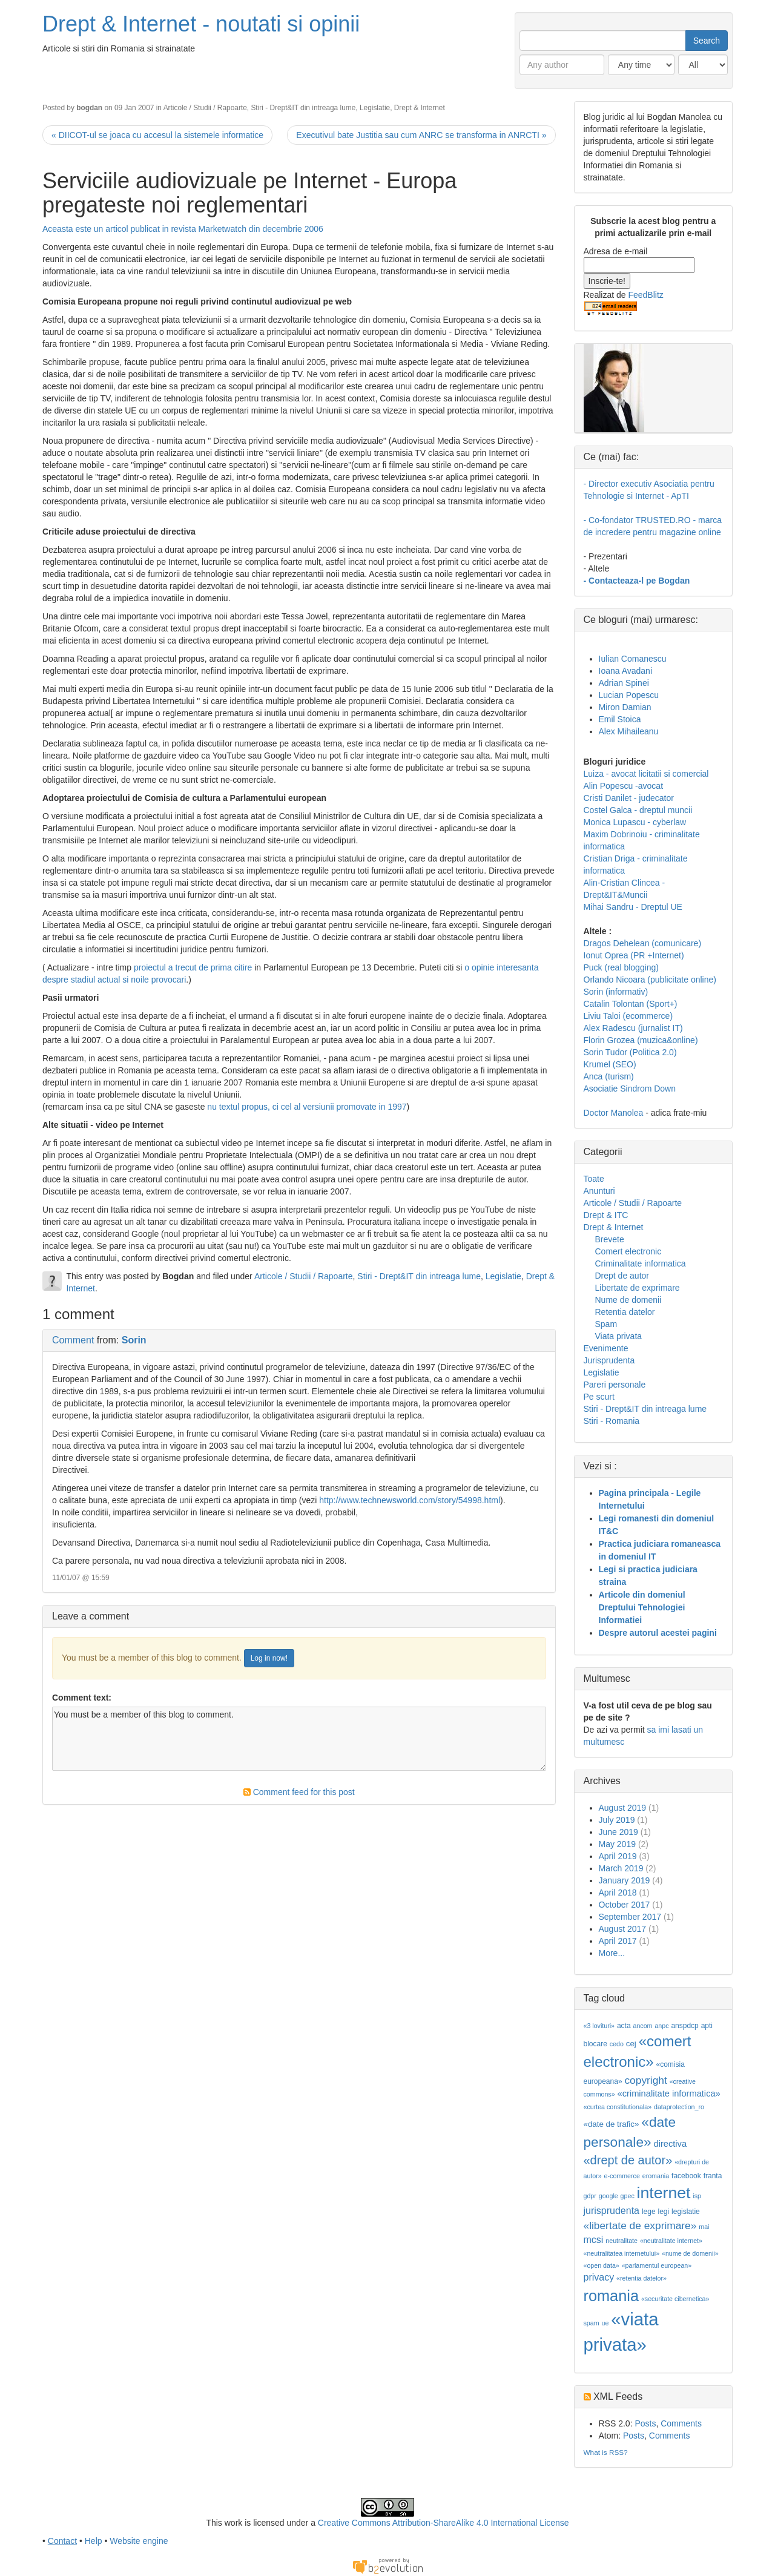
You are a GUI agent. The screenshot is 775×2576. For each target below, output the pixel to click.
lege (649, 2211)
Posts (645, 2423)
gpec (628, 2195)
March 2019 (621, 1868)
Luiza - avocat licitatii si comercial (646, 774)
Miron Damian (625, 707)
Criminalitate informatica (640, 1263)
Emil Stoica (620, 719)
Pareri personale (615, 1384)
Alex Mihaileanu (629, 731)
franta (713, 2176)
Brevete (609, 1239)
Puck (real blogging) (621, 967)
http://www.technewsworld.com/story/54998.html (409, 1500)
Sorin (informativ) (616, 991)
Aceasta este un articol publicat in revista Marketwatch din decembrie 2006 (182, 229)
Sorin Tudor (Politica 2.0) (630, 1052)
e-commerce (622, 2175)
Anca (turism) (609, 1076)
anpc (661, 2025)
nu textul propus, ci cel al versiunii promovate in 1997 (306, 1107)
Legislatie (375, 108)
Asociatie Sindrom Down (630, 1088)
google (608, 2195)
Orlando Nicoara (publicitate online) (650, 979)
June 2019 (618, 1832)
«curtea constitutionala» (618, 2106)
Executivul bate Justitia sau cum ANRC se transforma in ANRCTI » (421, 135)
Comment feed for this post (299, 1792)
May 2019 (617, 1844)
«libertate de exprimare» (640, 2225)
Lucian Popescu (629, 695)
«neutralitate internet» (671, 2240)
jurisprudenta (612, 2210)
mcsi (594, 2240)
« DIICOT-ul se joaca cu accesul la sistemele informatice (157, 135)
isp (697, 2195)
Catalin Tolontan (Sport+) (631, 1004)
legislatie (685, 2211)
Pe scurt (599, 1397)
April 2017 (618, 1941)
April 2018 (618, 1892)
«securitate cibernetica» (675, 2298)
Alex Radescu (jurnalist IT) (633, 1028)
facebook (686, 2176)
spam (591, 2323)
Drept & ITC (606, 1215)
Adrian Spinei (624, 683)
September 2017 (630, 1917)
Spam (606, 1324)
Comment (73, 1340)
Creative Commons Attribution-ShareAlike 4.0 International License (443, 2523)
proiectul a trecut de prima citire (194, 967)
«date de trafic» (611, 2124)
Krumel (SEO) (610, 1064)
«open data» (601, 2265)
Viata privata (618, 1336)
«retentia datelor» (641, 2278)
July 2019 (617, 1820)
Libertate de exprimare (637, 1288)
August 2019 (623, 1808)
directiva (670, 2144)
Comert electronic (628, 1251)
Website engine (139, 2541)
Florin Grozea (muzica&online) (641, 1040)
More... (612, 1953)
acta (624, 2025)
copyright (645, 2080)
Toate (594, 1179)
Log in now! (269, 1658)
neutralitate (621, 2240)
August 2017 (623, 1929)
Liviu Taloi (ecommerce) (628, 1016)
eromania (655, 2175)
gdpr (590, 2195)
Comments (681, 2423)
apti (707, 2025)
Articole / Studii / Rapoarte (205, 108)
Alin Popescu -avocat (624, 786)
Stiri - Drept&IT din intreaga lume (303, 108)
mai (704, 2226)
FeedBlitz (645, 295)
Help (93, 2541)
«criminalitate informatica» (669, 2093)
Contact (62, 2541)
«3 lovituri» (599, 2025)
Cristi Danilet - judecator (629, 798)
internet (664, 2193)
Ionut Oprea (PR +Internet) (634, 955)
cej (631, 2043)
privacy (599, 2277)
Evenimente (606, 1348)
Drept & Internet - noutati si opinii (201, 24)
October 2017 (624, 1904)
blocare (595, 2044)
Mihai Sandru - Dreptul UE (633, 907)
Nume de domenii (628, 1300)
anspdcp (684, 2025)
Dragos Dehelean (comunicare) (643, 943)
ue (604, 2323)
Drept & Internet (419, 108)
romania (611, 2295)
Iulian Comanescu (633, 659)
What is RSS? (606, 2452)
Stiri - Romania (612, 1421)
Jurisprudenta (609, 1360)
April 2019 (618, 1856)
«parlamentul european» (657, 2265)
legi (663, 2211)
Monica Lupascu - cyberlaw (635, 822)
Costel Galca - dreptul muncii (638, 810)
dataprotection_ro (679, 2106)
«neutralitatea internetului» (622, 2253)
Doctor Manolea (614, 1113)
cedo (617, 2043)
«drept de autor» (628, 2160)
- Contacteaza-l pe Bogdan (637, 580)
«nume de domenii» (690, 2253)
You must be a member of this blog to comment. (299, 1739)
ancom (643, 2025)
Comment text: (81, 1697)
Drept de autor (622, 1275)
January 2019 (624, 1880)
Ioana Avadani (626, 671)
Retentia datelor (625, 1312)
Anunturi (599, 1191)
